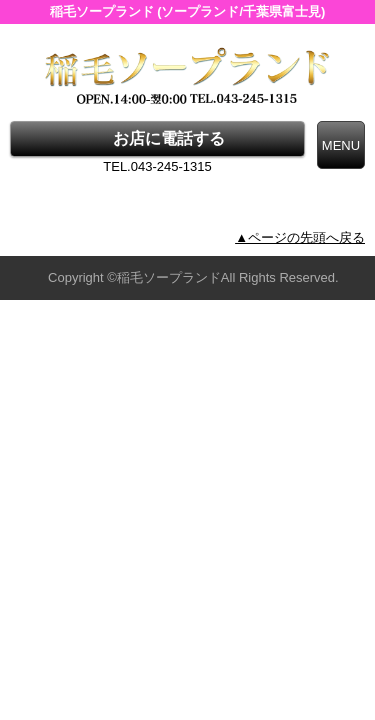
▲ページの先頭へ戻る (300, 237)
